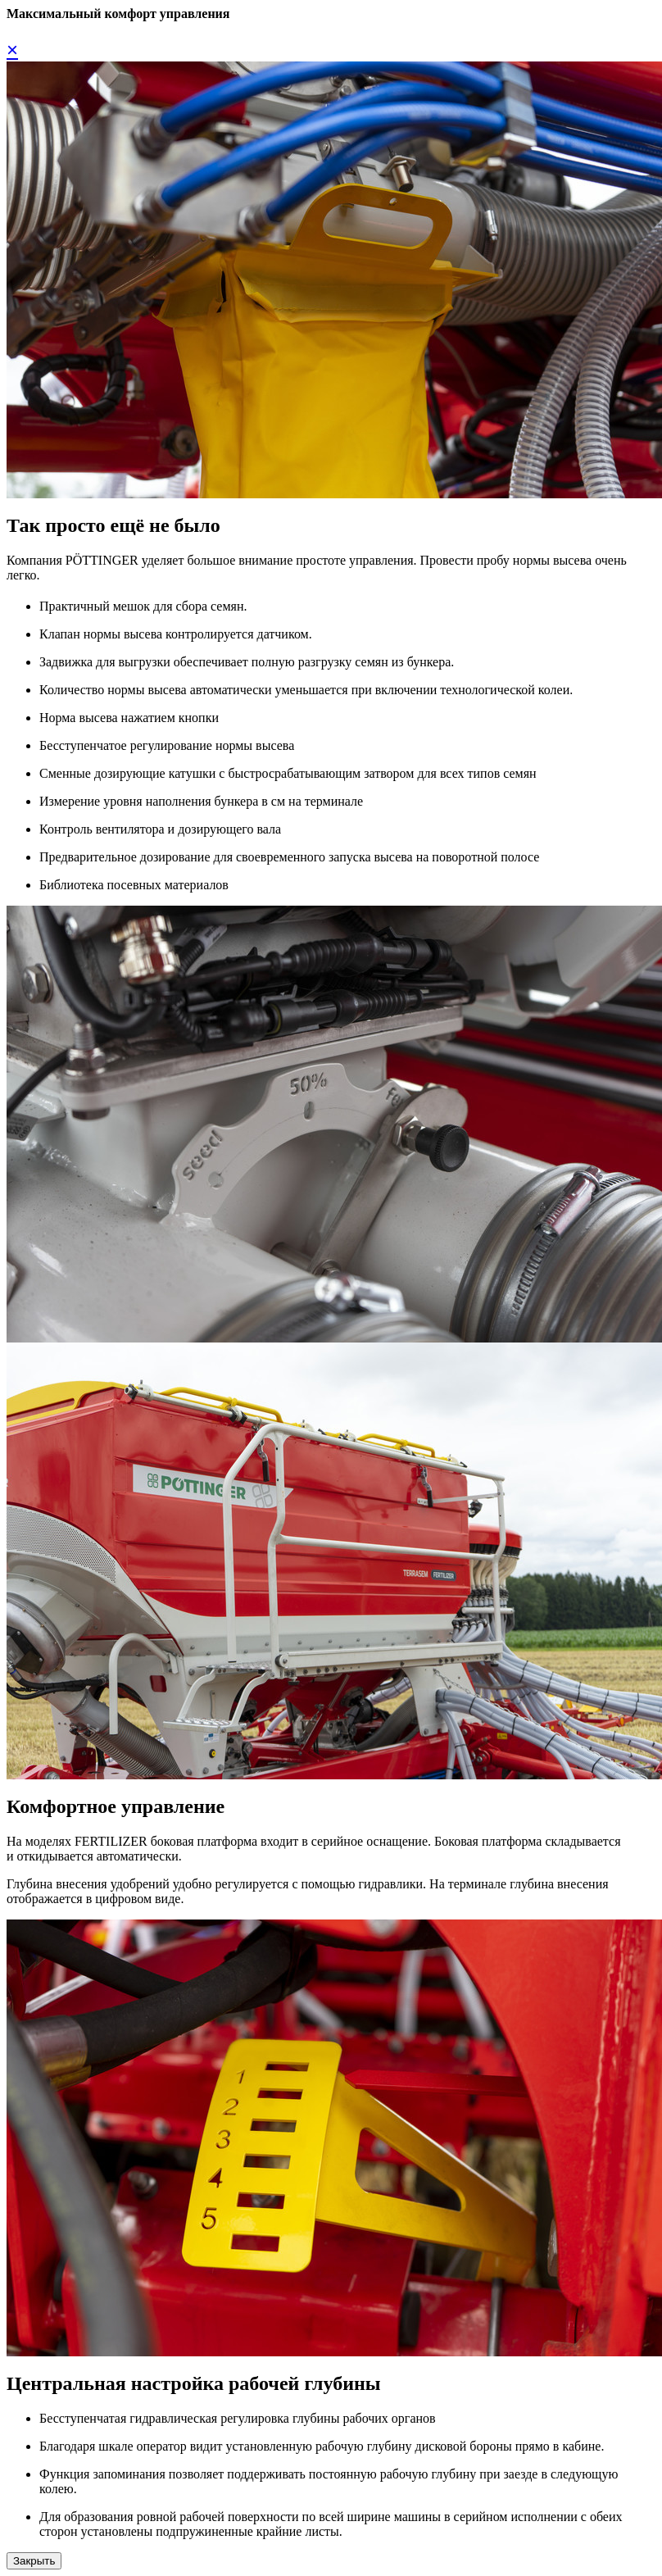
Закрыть (34, 2561)
